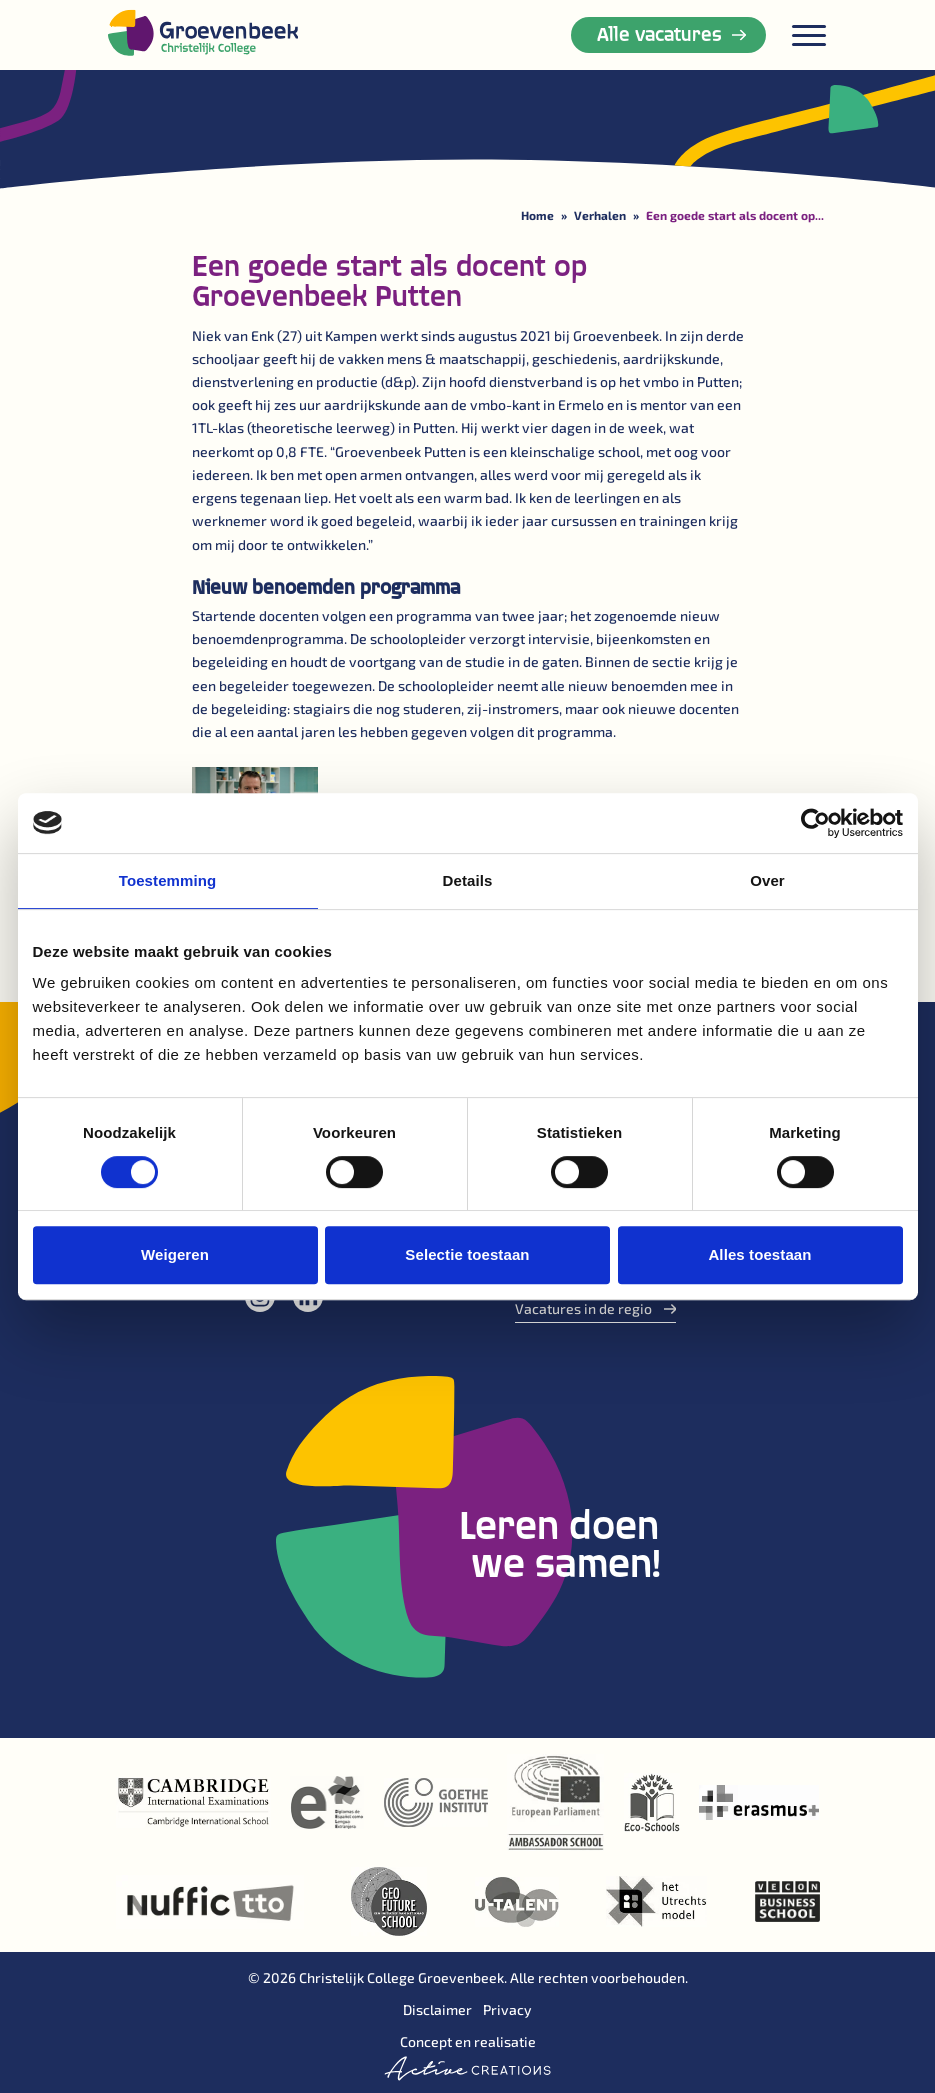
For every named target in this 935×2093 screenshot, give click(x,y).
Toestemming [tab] (168, 880)
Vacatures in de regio (596, 1308)
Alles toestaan (759, 1254)
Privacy (507, 2009)
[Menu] (809, 35)
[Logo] (203, 32)
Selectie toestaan (467, 1254)
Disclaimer (437, 2009)
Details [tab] (468, 880)
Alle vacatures (671, 33)
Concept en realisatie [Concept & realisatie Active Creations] (467, 2057)
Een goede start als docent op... (735, 215)
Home (537, 215)
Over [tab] (767, 880)
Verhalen (600, 215)
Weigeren (175, 1254)
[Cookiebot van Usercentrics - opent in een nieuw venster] (815, 823)
